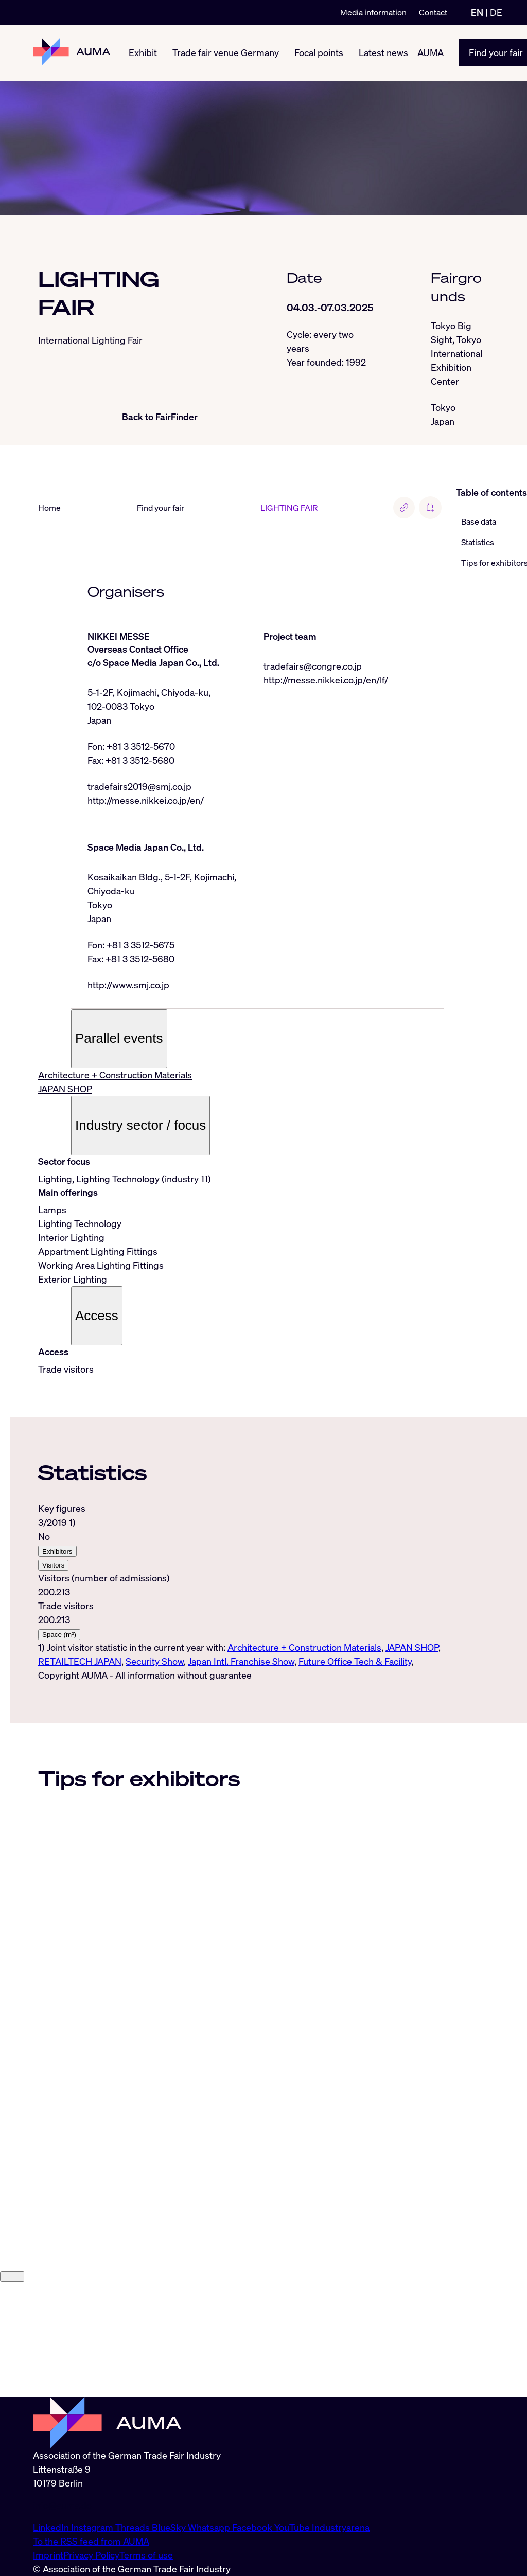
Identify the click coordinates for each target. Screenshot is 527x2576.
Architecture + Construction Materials (115, 1075)
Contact (433, 12)
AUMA (430, 52)
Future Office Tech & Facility (354, 1661)
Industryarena (341, 2527)
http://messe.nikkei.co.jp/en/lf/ (326, 680)
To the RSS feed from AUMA (91, 2541)
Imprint (48, 2555)
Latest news (383, 52)
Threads (133, 2527)
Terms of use (146, 2555)
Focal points (318, 52)
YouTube (293, 2527)
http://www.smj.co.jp (128, 985)
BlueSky (170, 2527)
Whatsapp (210, 2527)
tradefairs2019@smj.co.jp (139, 786)
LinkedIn (52, 2527)
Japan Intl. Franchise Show (241, 1661)
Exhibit (143, 52)
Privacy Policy (91, 2555)
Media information (373, 12)
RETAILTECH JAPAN (79, 1661)
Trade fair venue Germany (225, 52)
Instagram (93, 2527)
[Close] (12, 2391)
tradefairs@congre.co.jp (313, 666)
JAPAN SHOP (65, 1089)
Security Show (155, 1661)
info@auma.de (62, 2505)
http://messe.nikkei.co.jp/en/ (145, 800)
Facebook (253, 2527)
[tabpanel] (241, 1585)
